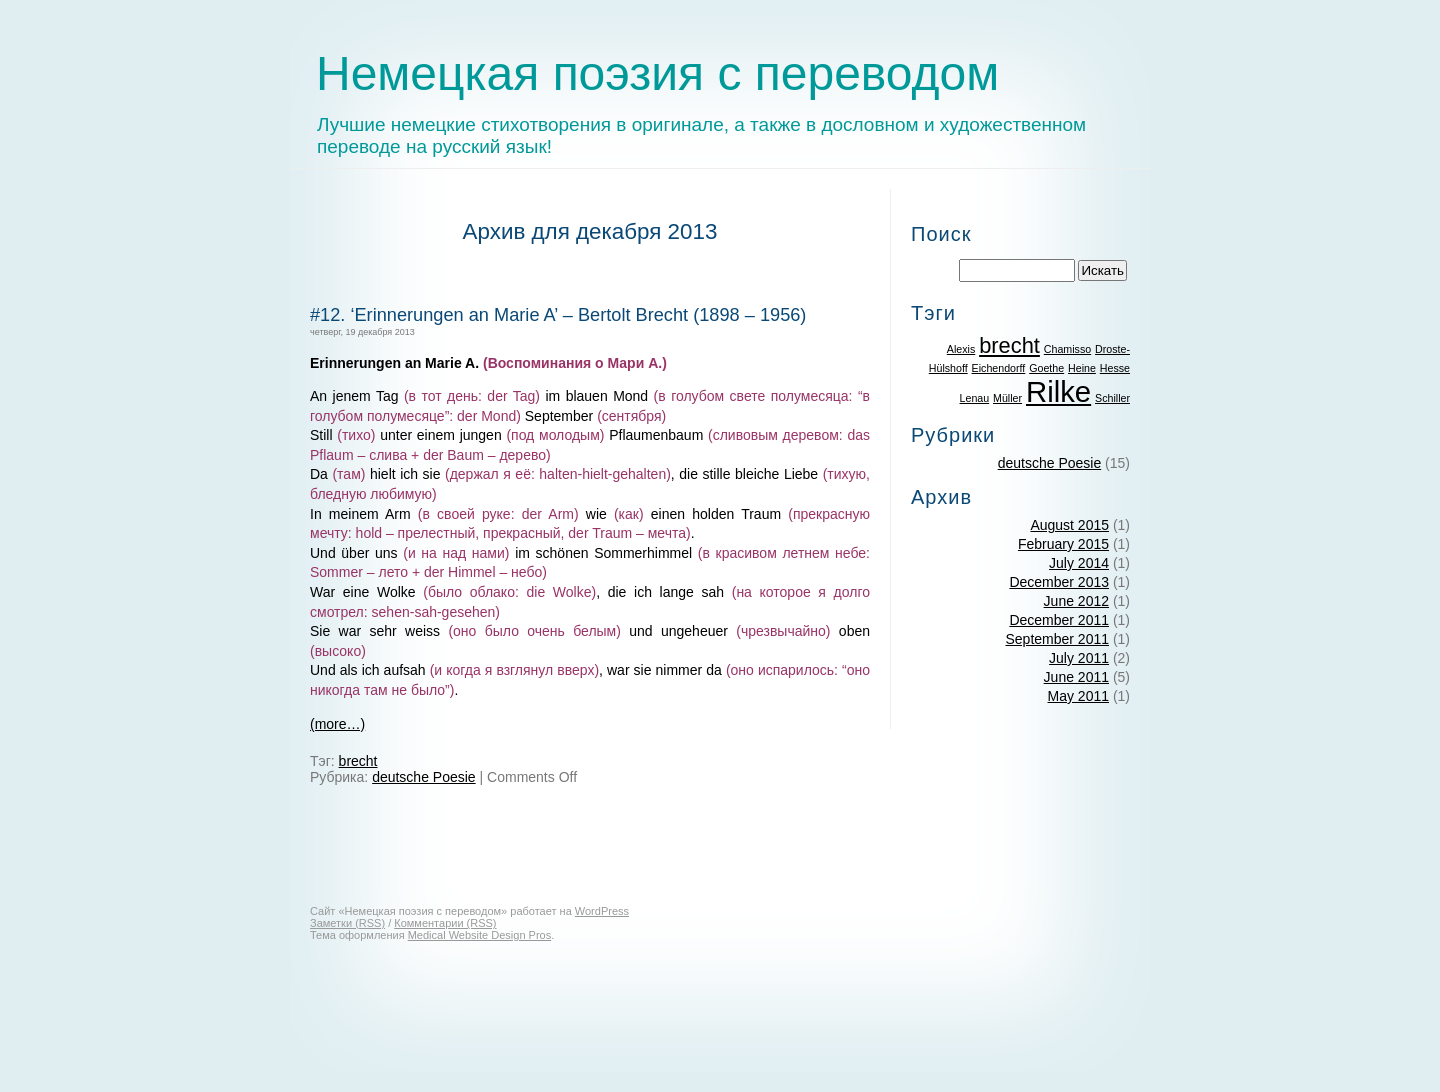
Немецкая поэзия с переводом (657, 73)
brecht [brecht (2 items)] (1009, 345)
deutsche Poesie (424, 777)
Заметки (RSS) (347, 923)
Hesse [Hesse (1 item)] (1115, 368)
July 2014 (1079, 563)
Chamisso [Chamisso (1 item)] (1067, 349)
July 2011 (1079, 658)
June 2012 (1076, 601)
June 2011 (1076, 677)
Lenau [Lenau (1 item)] (975, 398)
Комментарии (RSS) (445, 923)
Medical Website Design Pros (479, 935)
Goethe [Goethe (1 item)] (1046, 368)
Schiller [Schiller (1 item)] (1112, 398)
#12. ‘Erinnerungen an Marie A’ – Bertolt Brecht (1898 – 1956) (558, 315)
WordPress (602, 911)
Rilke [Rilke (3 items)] (1058, 391)
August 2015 (1069, 525)
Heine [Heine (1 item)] (1082, 368)
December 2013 (1059, 582)
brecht (358, 761)
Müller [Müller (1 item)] (1007, 398)
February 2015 (1063, 544)
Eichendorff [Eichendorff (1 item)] (999, 368)
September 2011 (1057, 639)
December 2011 (1059, 620)
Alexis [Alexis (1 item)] (961, 349)
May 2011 (1078, 696)
